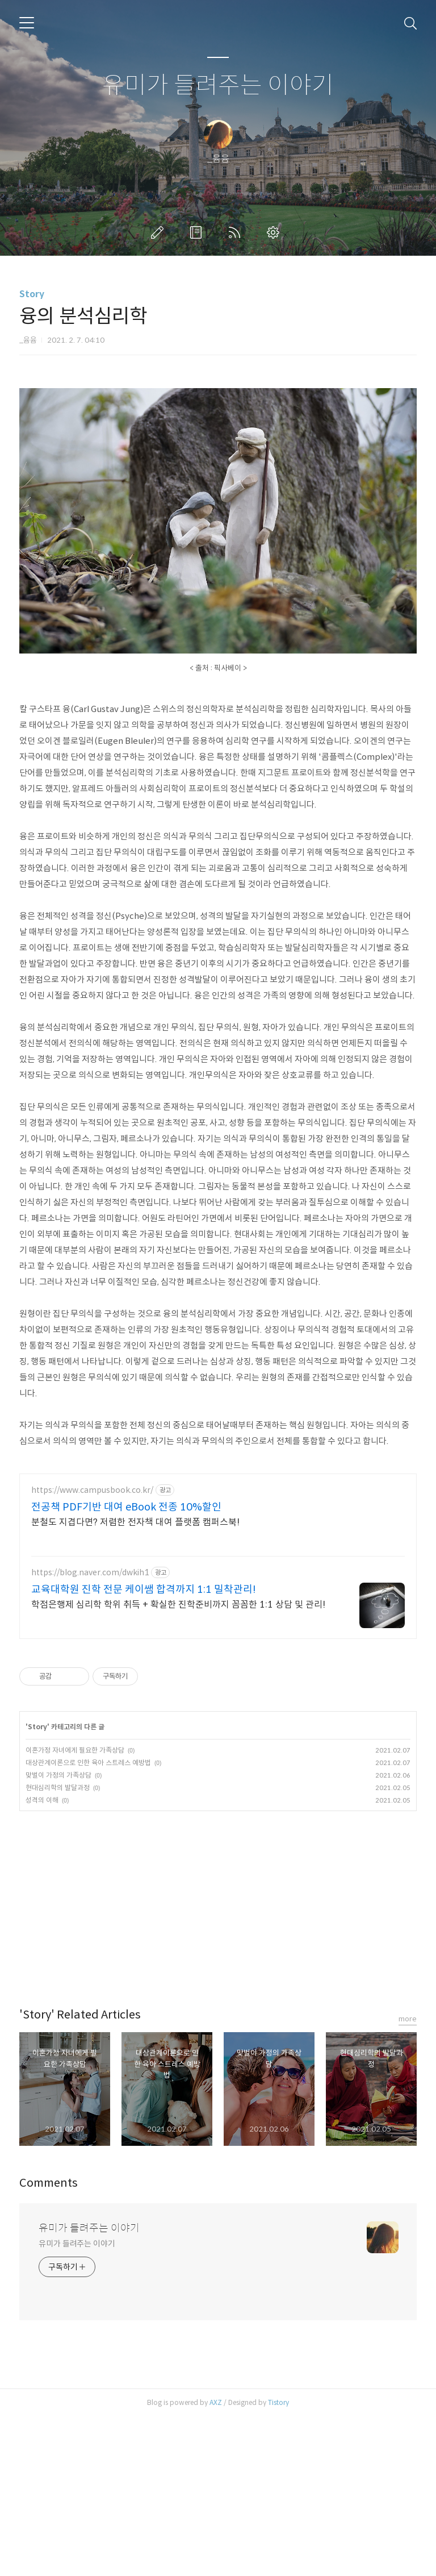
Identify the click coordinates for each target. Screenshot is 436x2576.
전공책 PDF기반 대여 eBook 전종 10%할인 (126, 1666)
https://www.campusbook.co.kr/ (92, 1649)
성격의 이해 (42, 1959)
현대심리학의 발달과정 (58, 1946)
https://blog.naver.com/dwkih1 (90, 1732)
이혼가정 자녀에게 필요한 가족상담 (75, 1909)
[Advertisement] (218, 451)
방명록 (198, 232)
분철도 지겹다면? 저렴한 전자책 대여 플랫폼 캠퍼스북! (135, 1681)
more (408, 2178)
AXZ (215, 2561)
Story (31, 294)
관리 (275, 232)
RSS (236, 232)
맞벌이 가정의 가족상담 (58, 1934)
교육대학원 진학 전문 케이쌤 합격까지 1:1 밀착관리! (143, 1748)
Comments (48, 2342)
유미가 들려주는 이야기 (218, 85)
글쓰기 (159, 232)
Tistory (278, 2561)
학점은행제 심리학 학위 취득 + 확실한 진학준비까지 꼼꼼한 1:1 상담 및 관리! (178, 1764)
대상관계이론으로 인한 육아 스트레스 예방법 (88, 1921)
